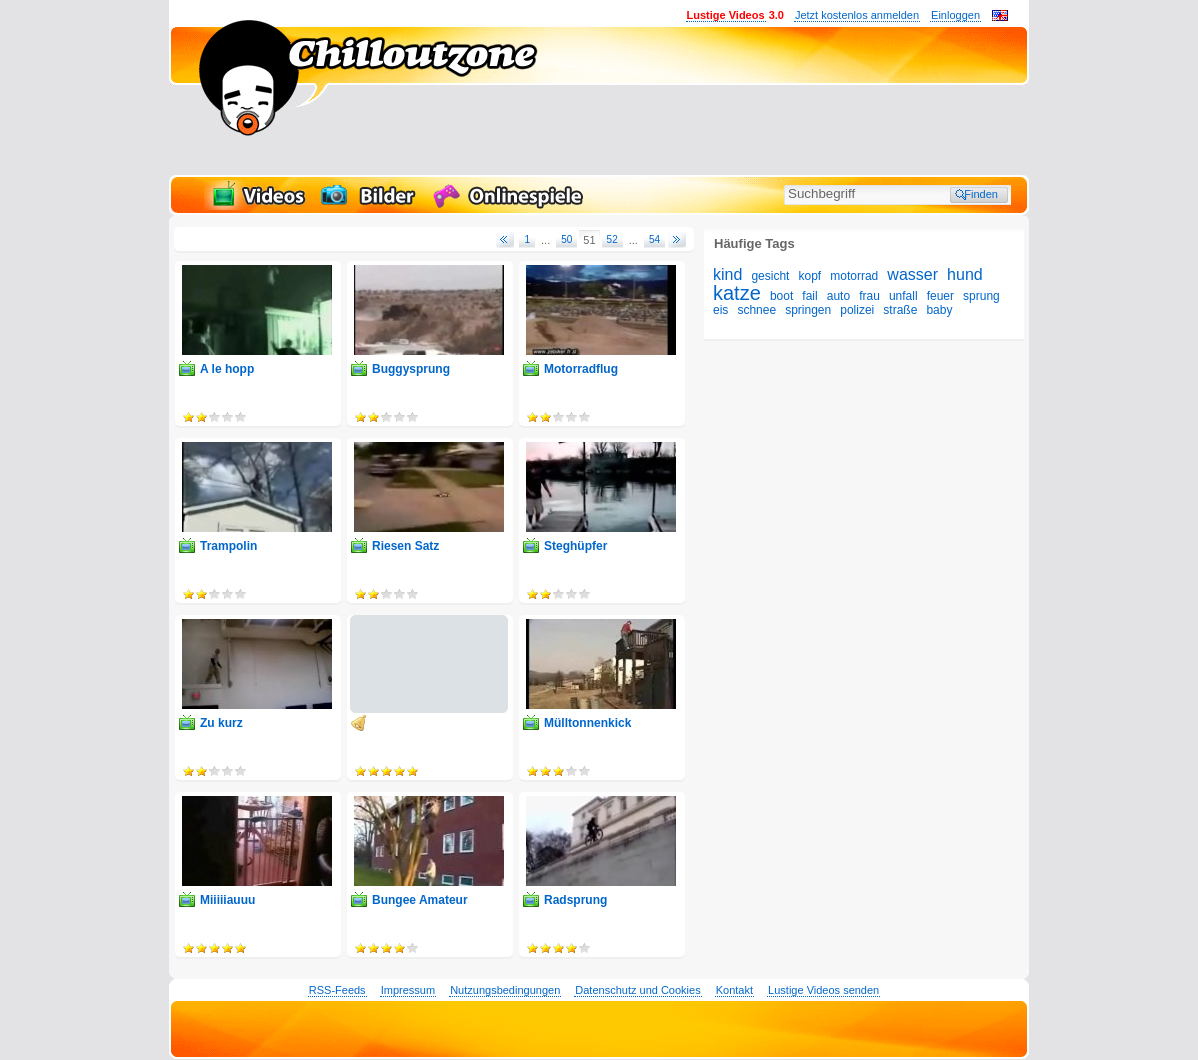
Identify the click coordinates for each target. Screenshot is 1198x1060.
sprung (981, 296)
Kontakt (734, 990)
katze (737, 293)
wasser (912, 274)
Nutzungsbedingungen (505, 990)
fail (809, 296)
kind (727, 274)
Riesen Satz (405, 546)
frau (869, 296)
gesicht (770, 276)
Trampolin (228, 546)
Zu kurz (221, 723)
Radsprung (575, 900)
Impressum (408, 990)
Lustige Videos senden (823, 990)
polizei (857, 310)
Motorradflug (581, 369)
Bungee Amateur (420, 900)
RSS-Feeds (337, 990)
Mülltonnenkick (587, 723)
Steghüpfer (575, 546)
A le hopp (227, 369)
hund (965, 274)
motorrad (854, 276)
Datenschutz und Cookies (637, 990)
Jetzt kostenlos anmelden (857, 15)
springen (808, 310)
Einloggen (955, 15)
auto (838, 296)
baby (939, 310)
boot (781, 296)
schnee (756, 310)
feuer (940, 296)
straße (900, 310)
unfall (903, 296)
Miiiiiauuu (227, 900)
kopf (810, 276)
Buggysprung (411, 369)
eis (720, 310)
